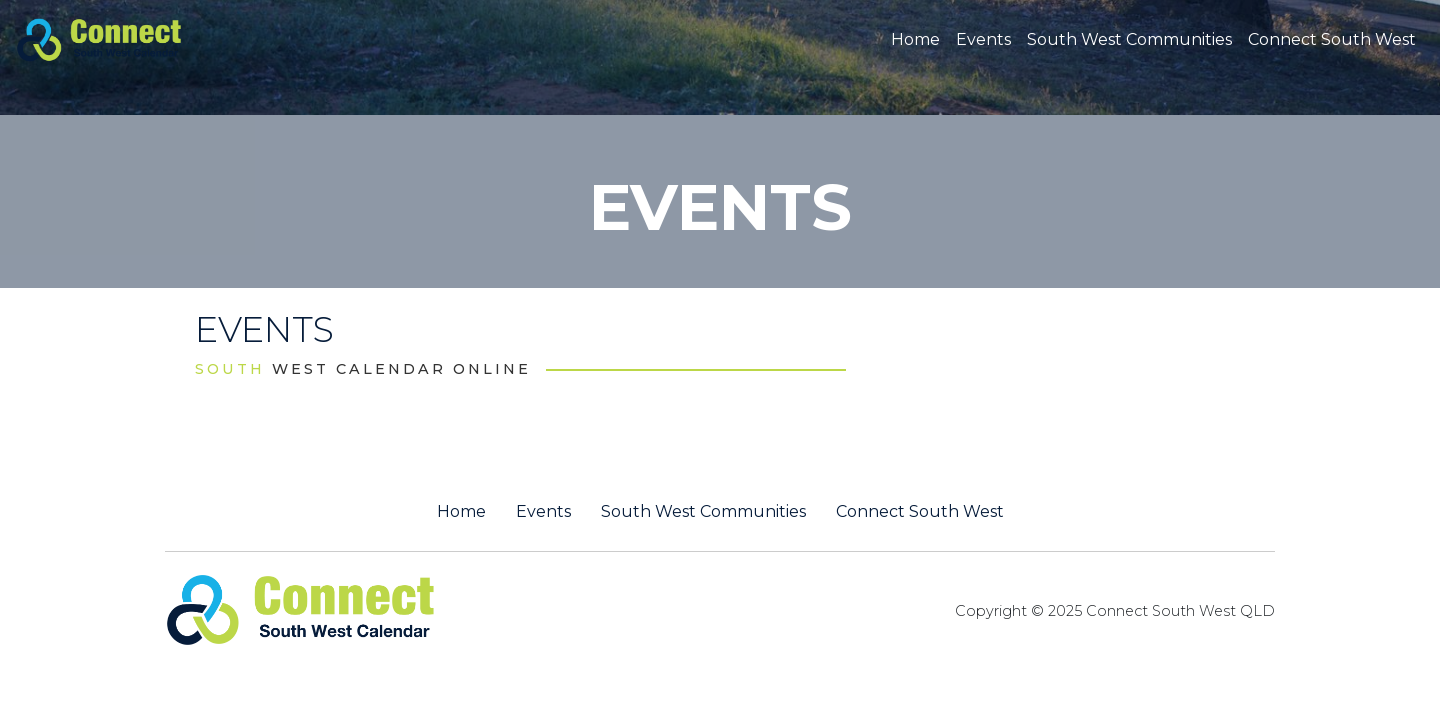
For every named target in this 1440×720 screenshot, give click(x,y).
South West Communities (1129, 39)
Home (915, 39)
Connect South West (1332, 39)
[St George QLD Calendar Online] (132, 38)
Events (983, 39)
